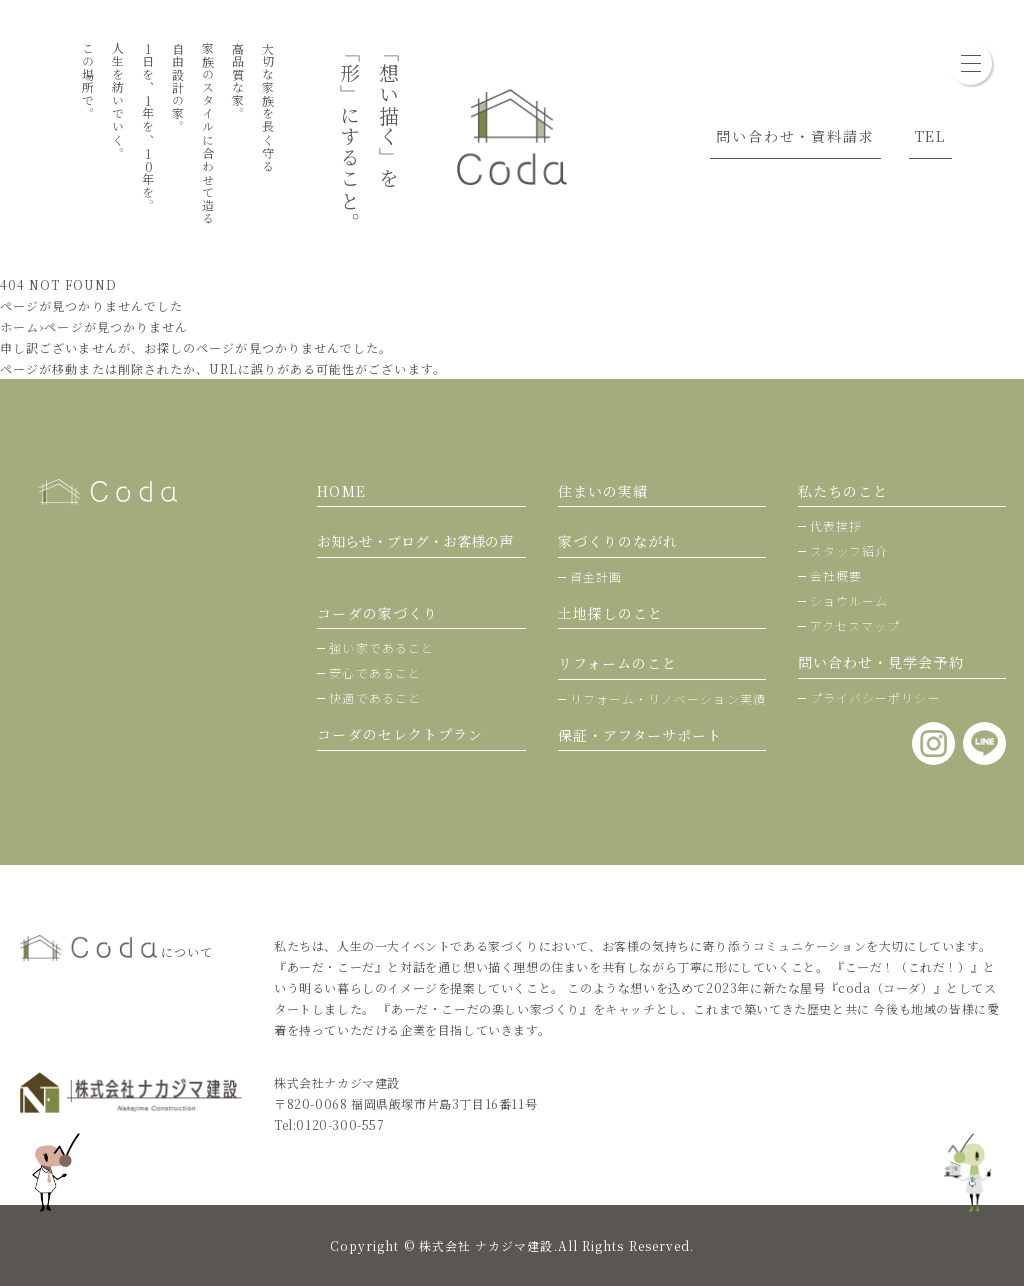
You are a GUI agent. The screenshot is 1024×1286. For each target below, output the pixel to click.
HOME (341, 491)
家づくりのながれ (618, 541)
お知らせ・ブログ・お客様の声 (415, 541)
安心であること (375, 672)
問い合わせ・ (881, 662)
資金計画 (596, 576)
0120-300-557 (340, 1124)
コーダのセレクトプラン (400, 734)
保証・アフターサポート (640, 735)
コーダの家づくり (377, 613)
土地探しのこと (611, 613)
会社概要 (836, 575)
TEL (930, 136)
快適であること (375, 697)
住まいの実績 (603, 491)
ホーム (19, 326)
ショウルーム (849, 600)
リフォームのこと (618, 663)
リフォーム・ (668, 698)
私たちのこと (843, 491)
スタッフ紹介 (849, 550)
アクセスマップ (855, 625)
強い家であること (381, 647)
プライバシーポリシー (875, 697)
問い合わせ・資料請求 (795, 136)
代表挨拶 (836, 525)
